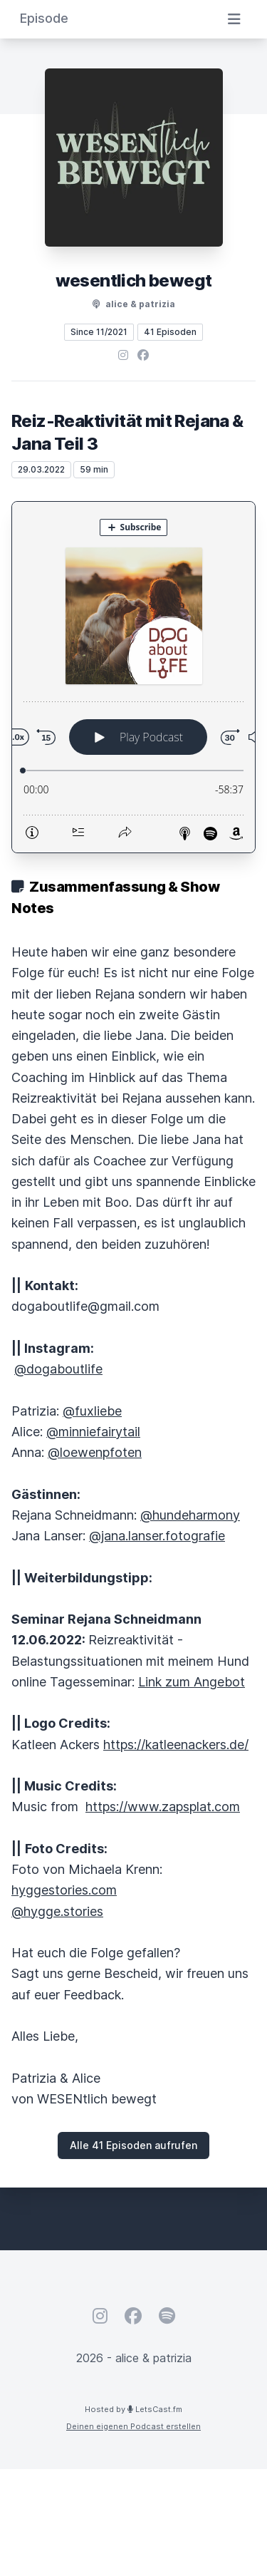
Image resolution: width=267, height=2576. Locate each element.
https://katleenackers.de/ (175, 1744)
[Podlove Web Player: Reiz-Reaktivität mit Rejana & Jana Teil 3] (133, 677)
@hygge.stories (57, 1911)
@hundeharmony (190, 1515)
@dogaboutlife (58, 1368)
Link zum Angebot (191, 1681)
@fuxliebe (92, 1410)
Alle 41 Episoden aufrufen (133, 2145)
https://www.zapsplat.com (162, 1806)
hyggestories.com (64, 1889)
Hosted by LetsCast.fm (133, 2409)
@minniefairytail (93, 1431)
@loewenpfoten (95, 1452)
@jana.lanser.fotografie (157, 1535)
